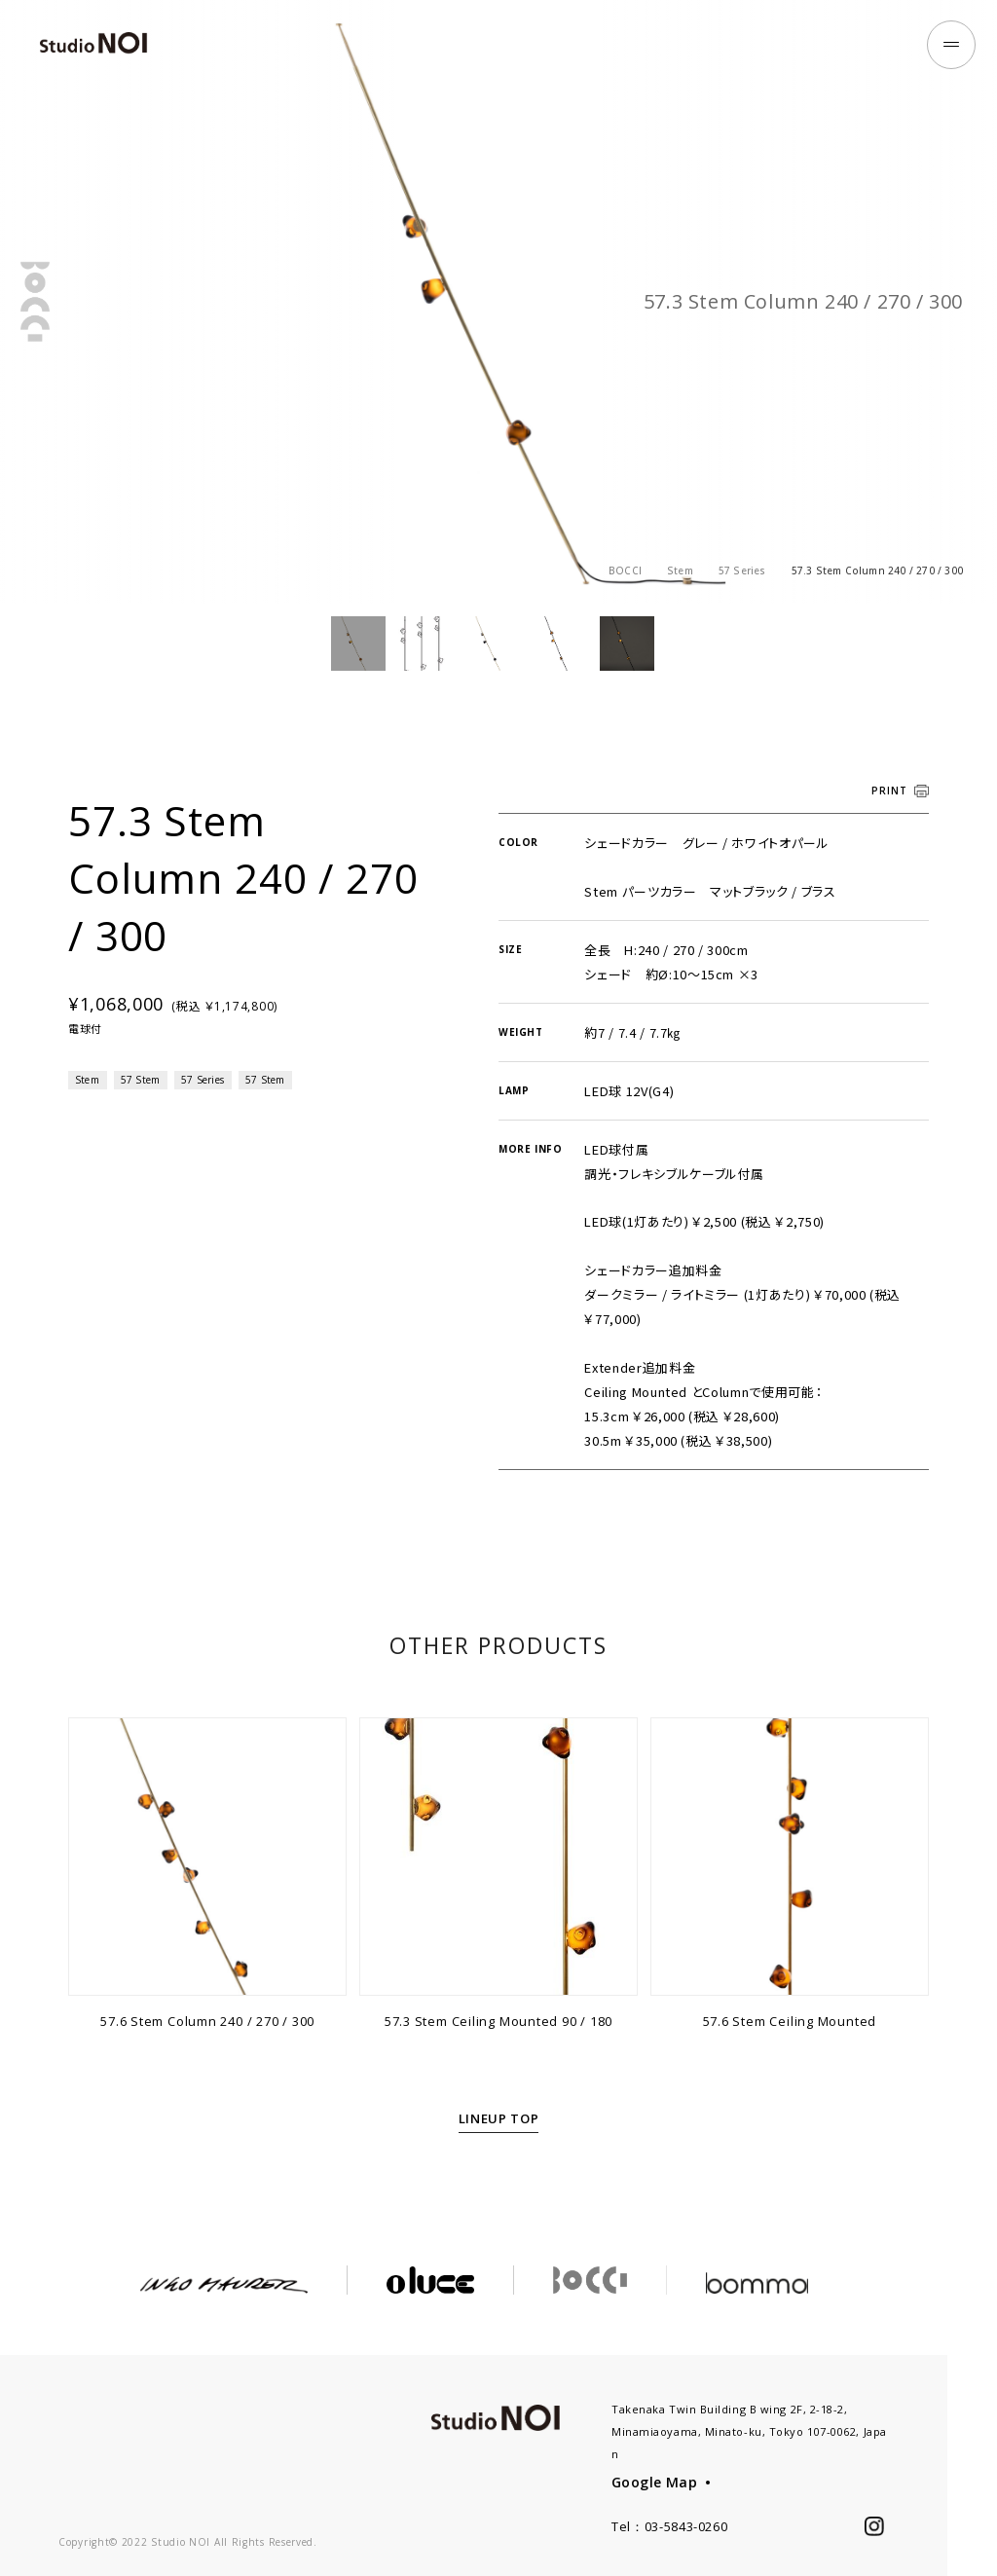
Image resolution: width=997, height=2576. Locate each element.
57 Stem (140, 1106)
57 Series (742, 570)
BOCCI (625, 570)
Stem (680, 570)
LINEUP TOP (499, 2144)
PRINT (889, 817)
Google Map (654, 2482)
